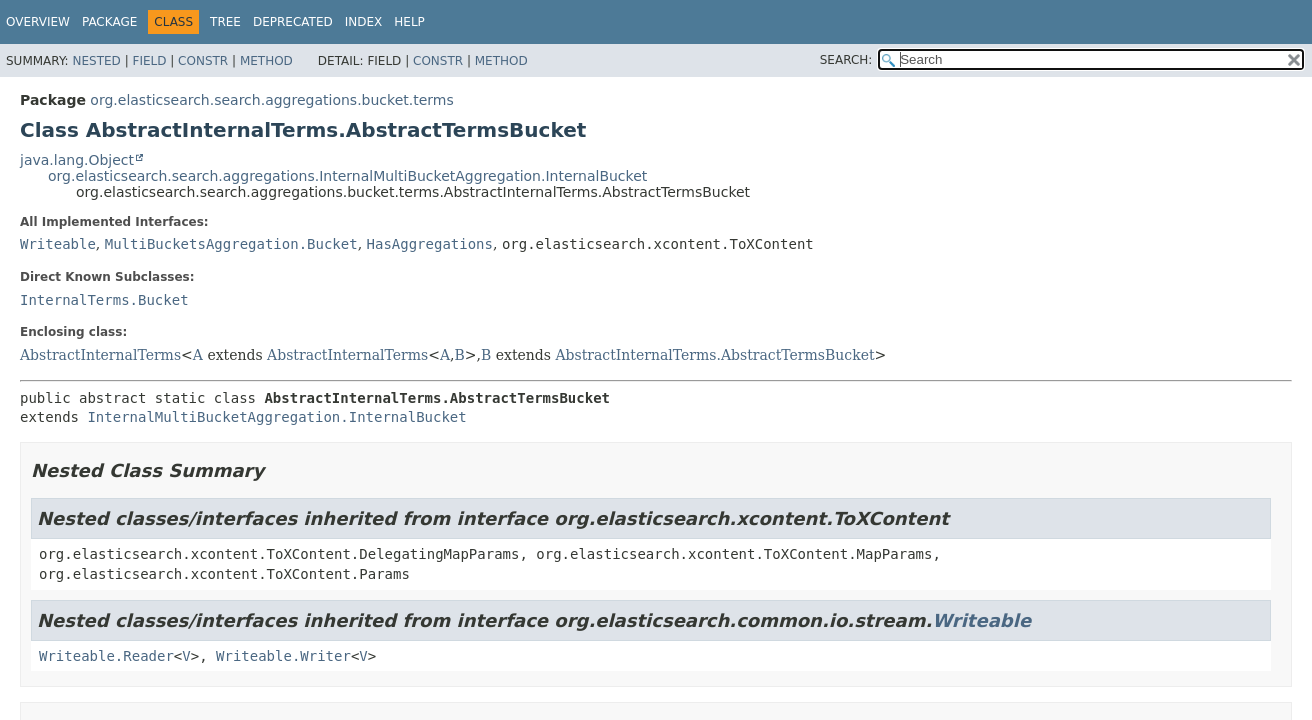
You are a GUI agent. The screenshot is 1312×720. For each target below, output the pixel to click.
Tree (225, 22)
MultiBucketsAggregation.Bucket (231, 244)
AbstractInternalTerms (100, 355)
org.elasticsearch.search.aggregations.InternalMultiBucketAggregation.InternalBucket (347, 176)
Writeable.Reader (106, 656)
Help (409, 22)
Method (266, 61)
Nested (96, 61)
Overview (38, 22)
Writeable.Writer (283, 656)
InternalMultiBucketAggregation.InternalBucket (276, 417)
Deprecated (293, 22)
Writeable (58, 244)
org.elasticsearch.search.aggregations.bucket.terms (271, 100)
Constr (203, 61)
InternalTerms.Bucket (104, 300)
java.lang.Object (77, 160)
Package (109, 22)
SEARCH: (846, 60)
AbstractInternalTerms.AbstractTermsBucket (714, 355)
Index (364, 22)
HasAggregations (430, 244)
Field (149, 61)
